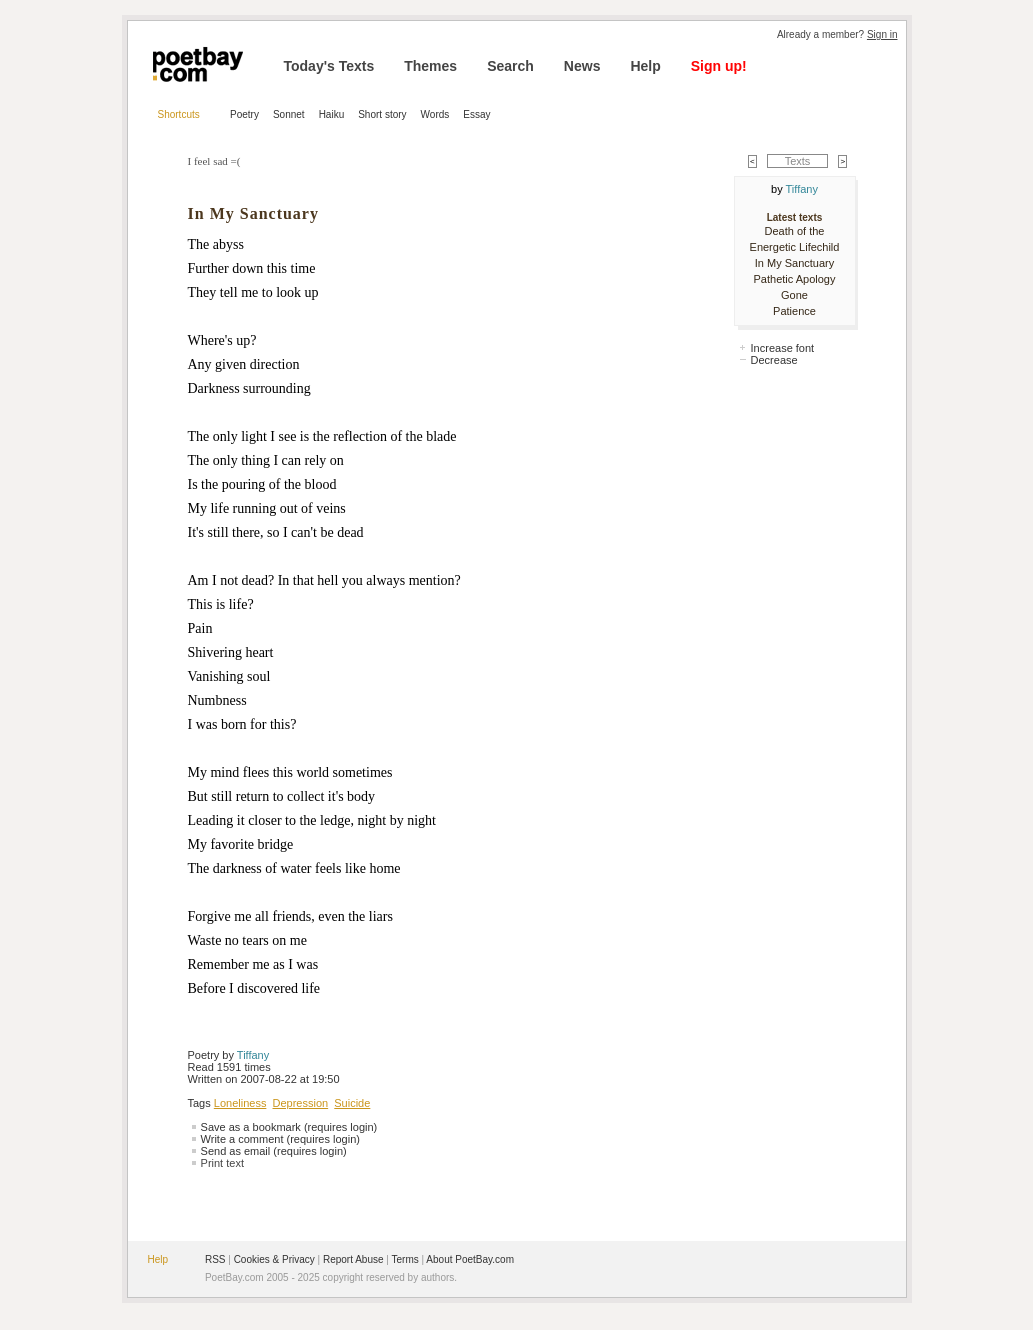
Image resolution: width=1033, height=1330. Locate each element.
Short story (382, 114)
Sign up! (719, 66)
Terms (405, 1259)
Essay (476, 114)
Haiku (332, 114)
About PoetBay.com (470, 1259)
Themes (430, 66)
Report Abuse (353, 1259)
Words (435, 114)
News (582, 66)
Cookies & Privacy (274, 1259)
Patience (794, 311)
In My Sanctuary (794, 263)
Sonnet (289, 114)
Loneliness (240, 1103)
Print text (222, 1163)
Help (645, 66)
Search (510, 66)
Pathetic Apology (795, 279)
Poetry (244, 114)
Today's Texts (329, 66)
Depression (301, 1103)
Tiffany (253, 1055)
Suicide (352, 1103)
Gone (794, 295)
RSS (215, 1259)
